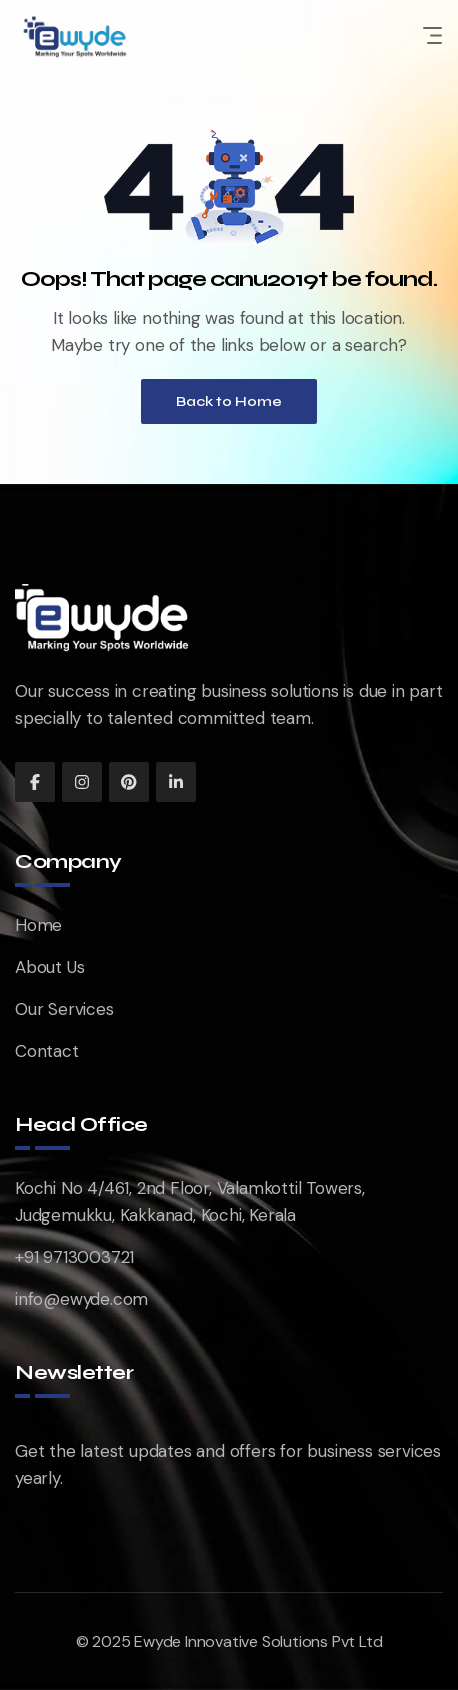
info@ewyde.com (81, 1299)
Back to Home (229, 401)
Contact (47, 1051)
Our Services (64, 1009)
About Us (49, 967)
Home (38, 925)
